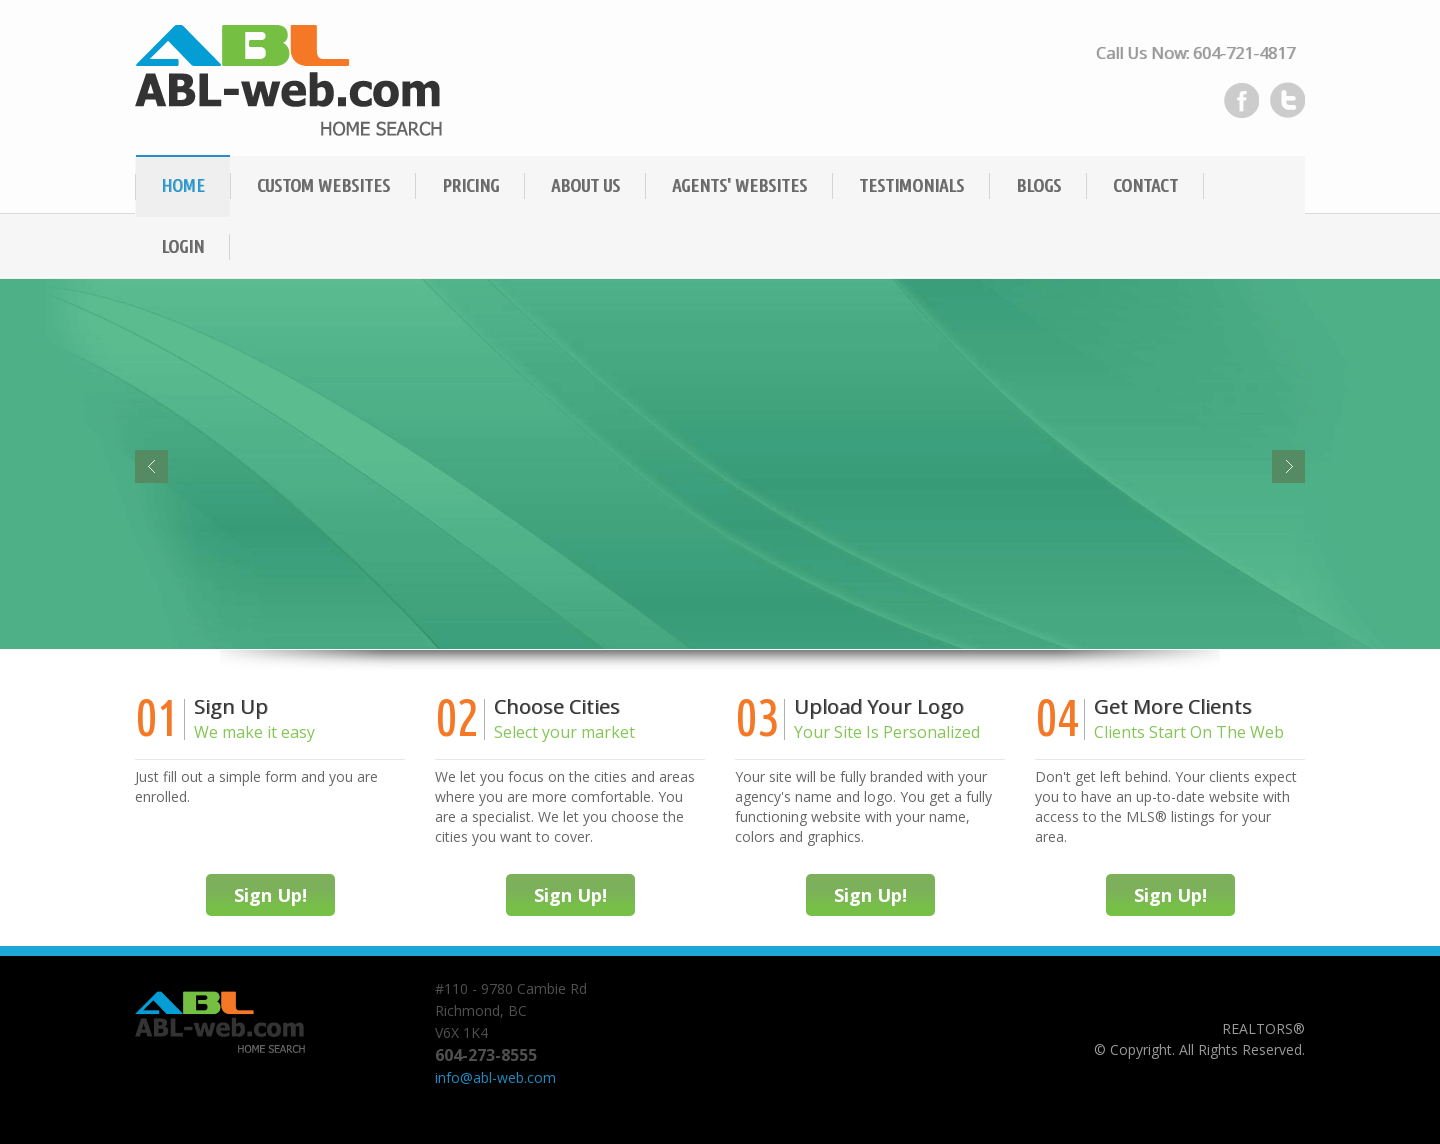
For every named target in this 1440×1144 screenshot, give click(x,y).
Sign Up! (270, 895)
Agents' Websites (739, 185)
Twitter (1287, 100)
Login (182, 246)
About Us (585, 185)
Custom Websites (323, 185)
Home (183, 185)
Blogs (1038, 185)
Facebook (1241, 100)
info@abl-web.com (495, 1077)
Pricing (470, 185)
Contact (1145, 185)
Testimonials (911, 185)
